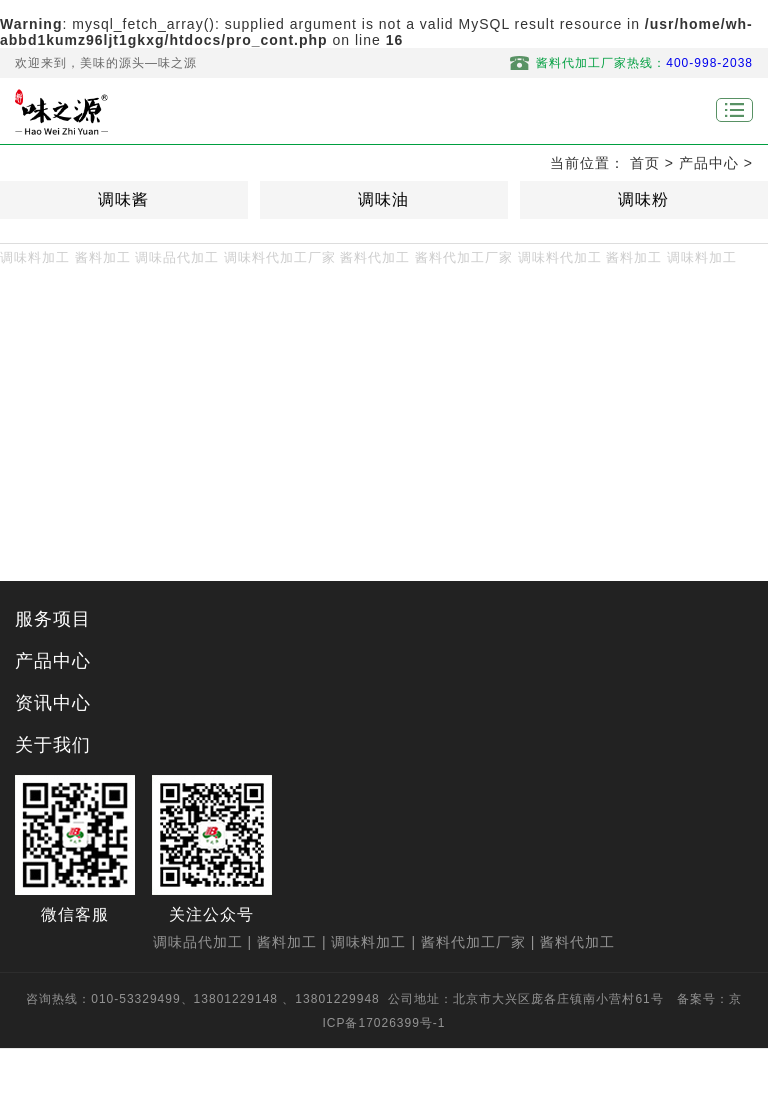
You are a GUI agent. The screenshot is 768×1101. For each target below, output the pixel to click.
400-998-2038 (709, 63)
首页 (645, 163)
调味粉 (643, 199)
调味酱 (123, 199)
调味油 (383, 199)
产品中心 (709, 163)
